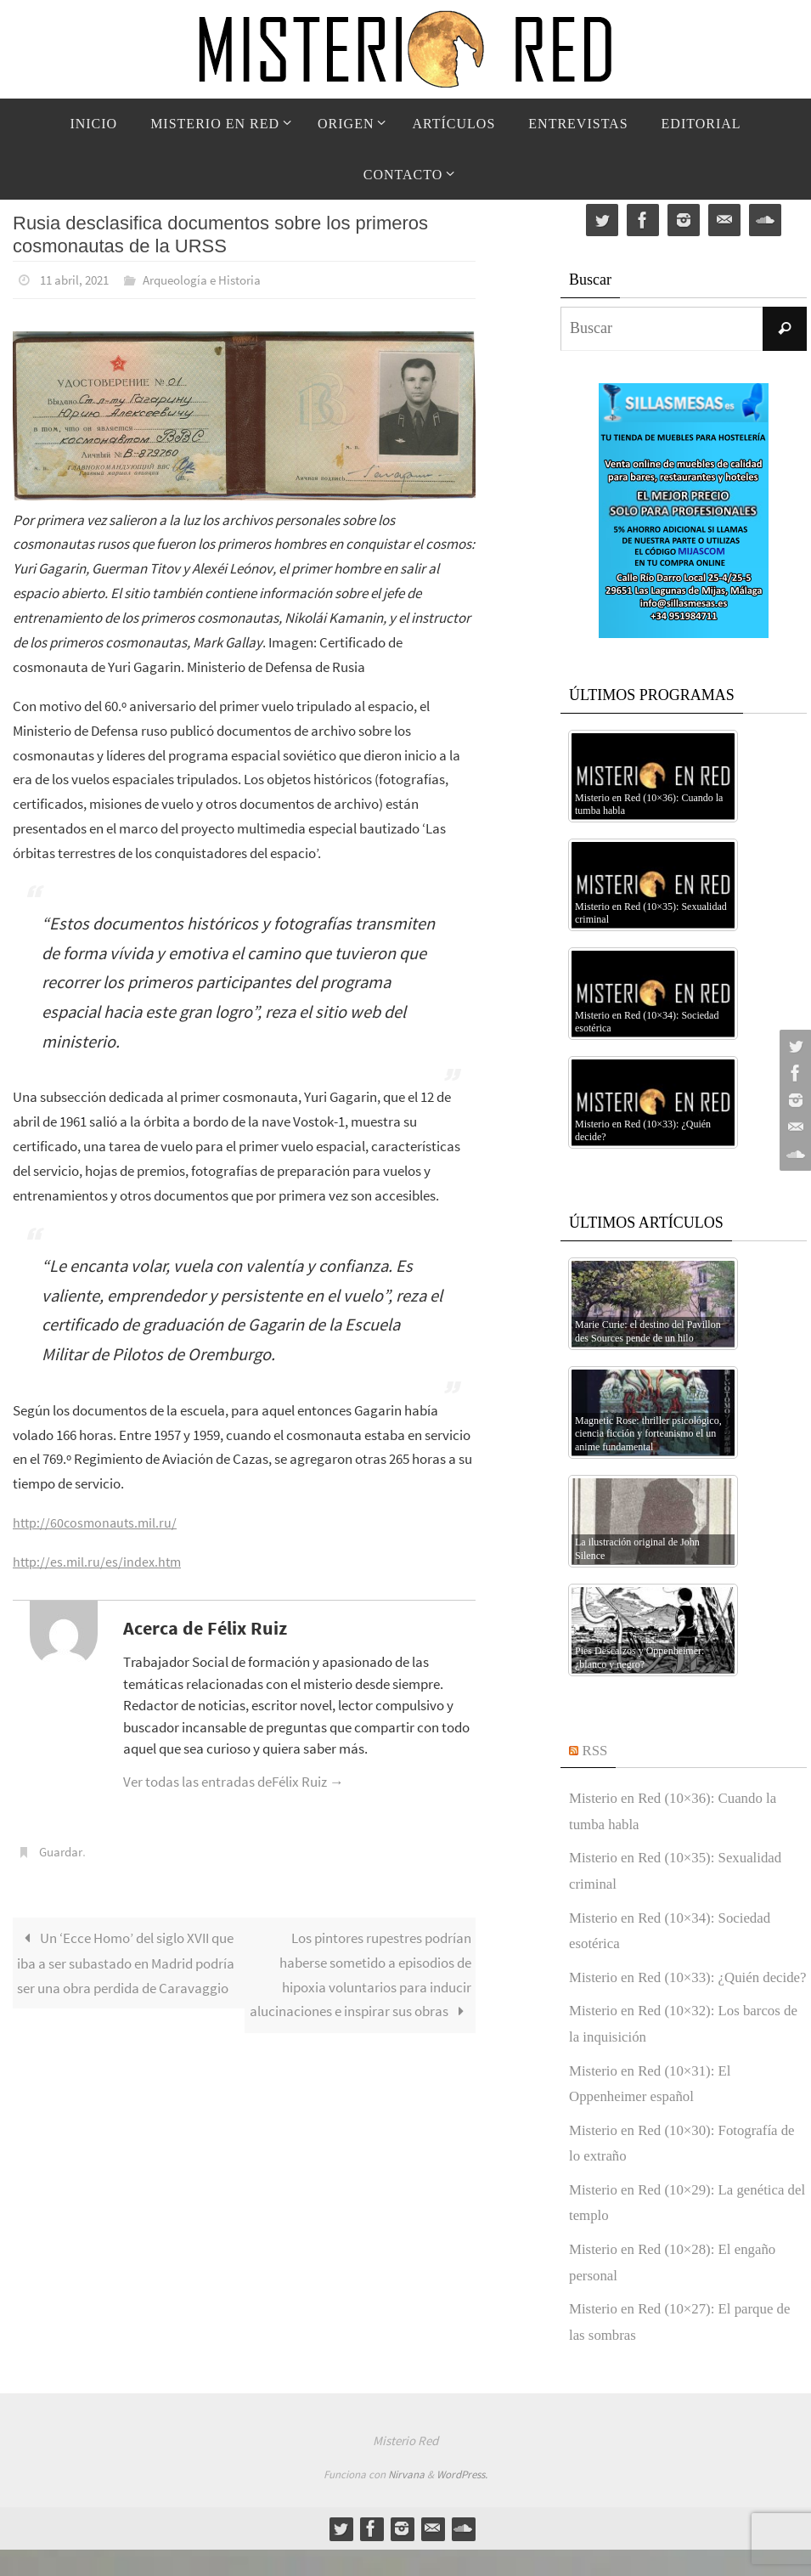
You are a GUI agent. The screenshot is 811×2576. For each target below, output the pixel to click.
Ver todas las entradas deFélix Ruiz (233, 1780)
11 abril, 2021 (77, 279)
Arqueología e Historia (213, 279)
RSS (596, 1750)
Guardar (63, 1850)
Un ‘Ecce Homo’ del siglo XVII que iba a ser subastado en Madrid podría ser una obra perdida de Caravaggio (125, 1961)
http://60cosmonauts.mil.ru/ (98, 1521)
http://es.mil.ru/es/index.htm (99, 1560)
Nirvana (406, 2501)
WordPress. (461, 2501)
